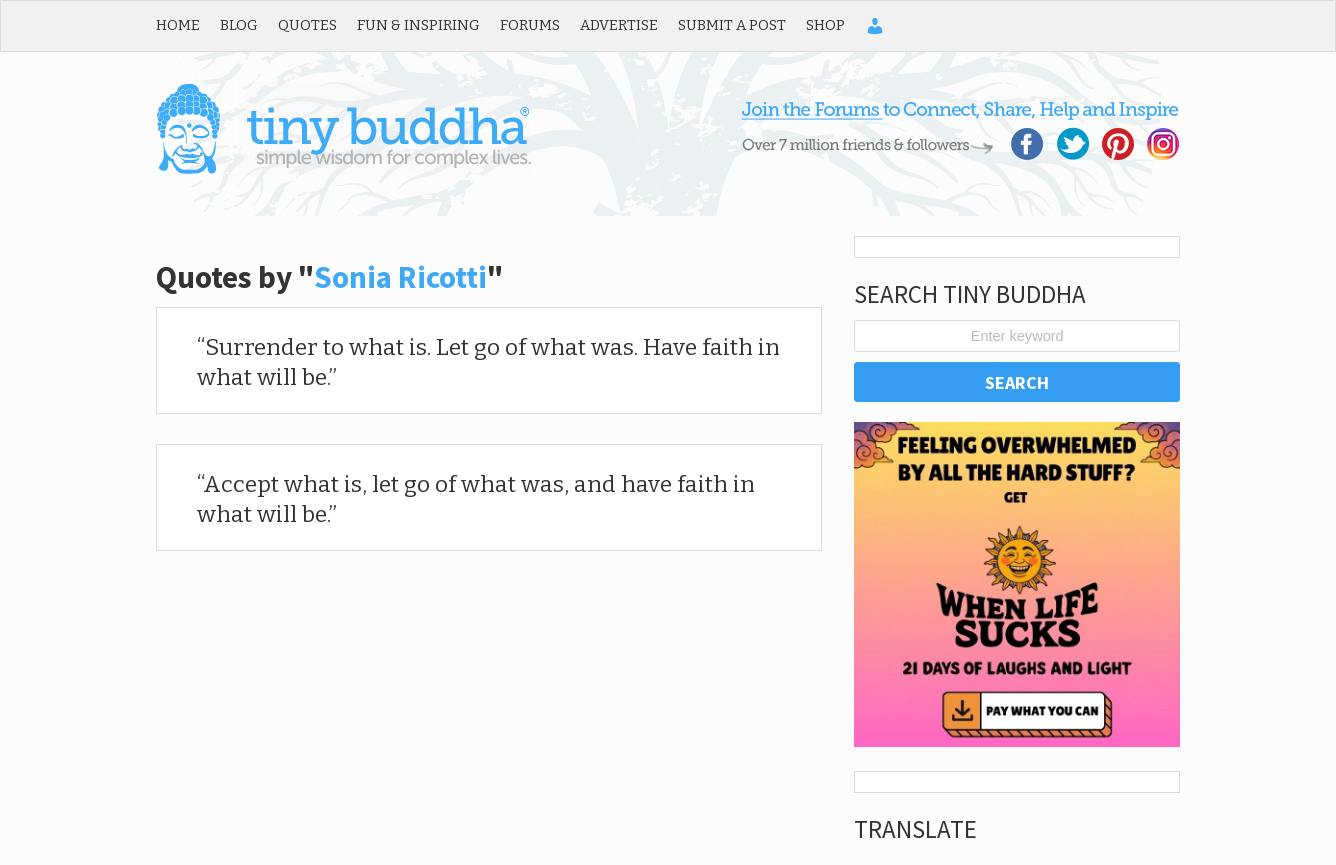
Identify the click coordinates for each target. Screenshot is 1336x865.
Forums (530, 25)
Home (178, 25)
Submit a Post (732, 25)
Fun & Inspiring (418, 25)
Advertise (619, 25)
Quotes (307, 25)
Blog (239, 25)
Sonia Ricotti (400, 277)
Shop (825, 25)
